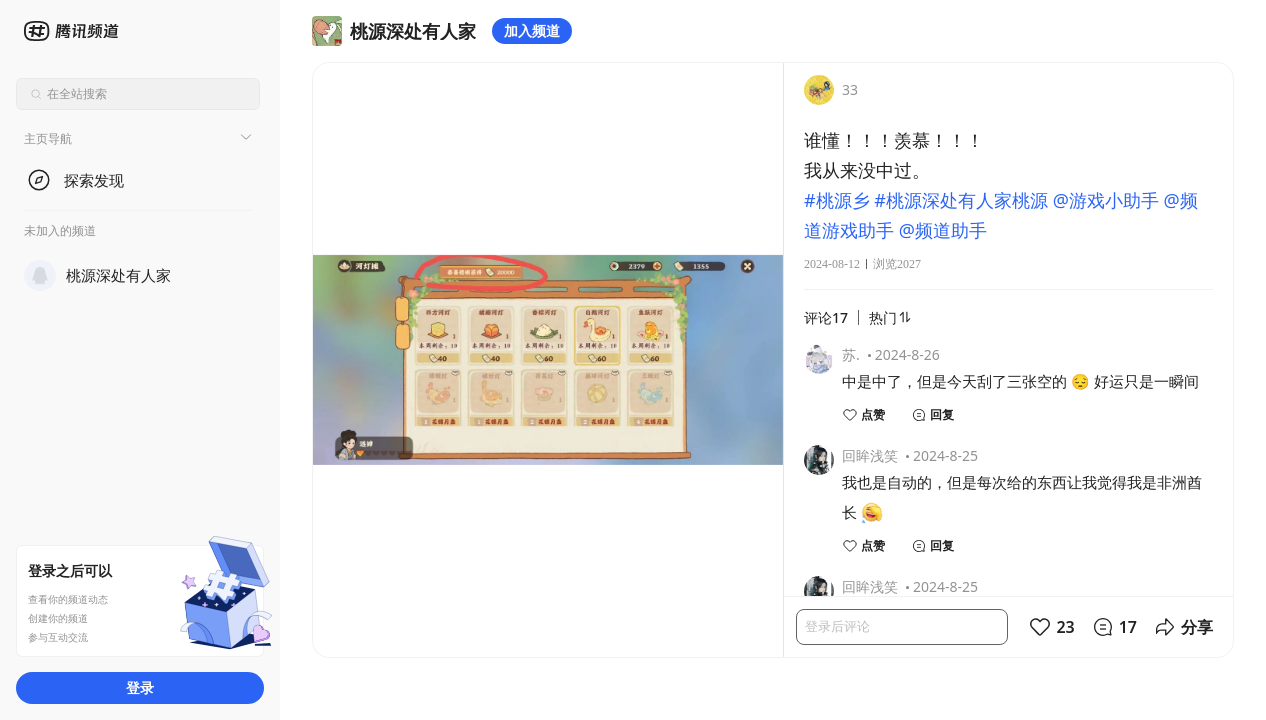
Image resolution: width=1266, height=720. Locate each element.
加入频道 (532, 30)
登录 (140, 687)
